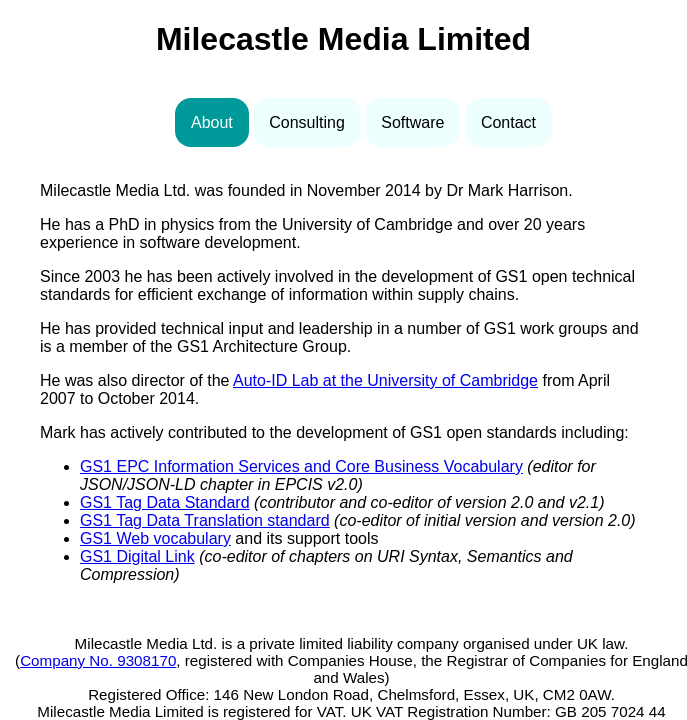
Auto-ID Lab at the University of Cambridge (385, 380)
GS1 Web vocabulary (155, 538)
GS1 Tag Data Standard (165, 502)
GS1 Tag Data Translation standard (205, 520)
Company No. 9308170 (98, 660)
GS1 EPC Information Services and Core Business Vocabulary (301, 466)
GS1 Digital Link (137, 556)
